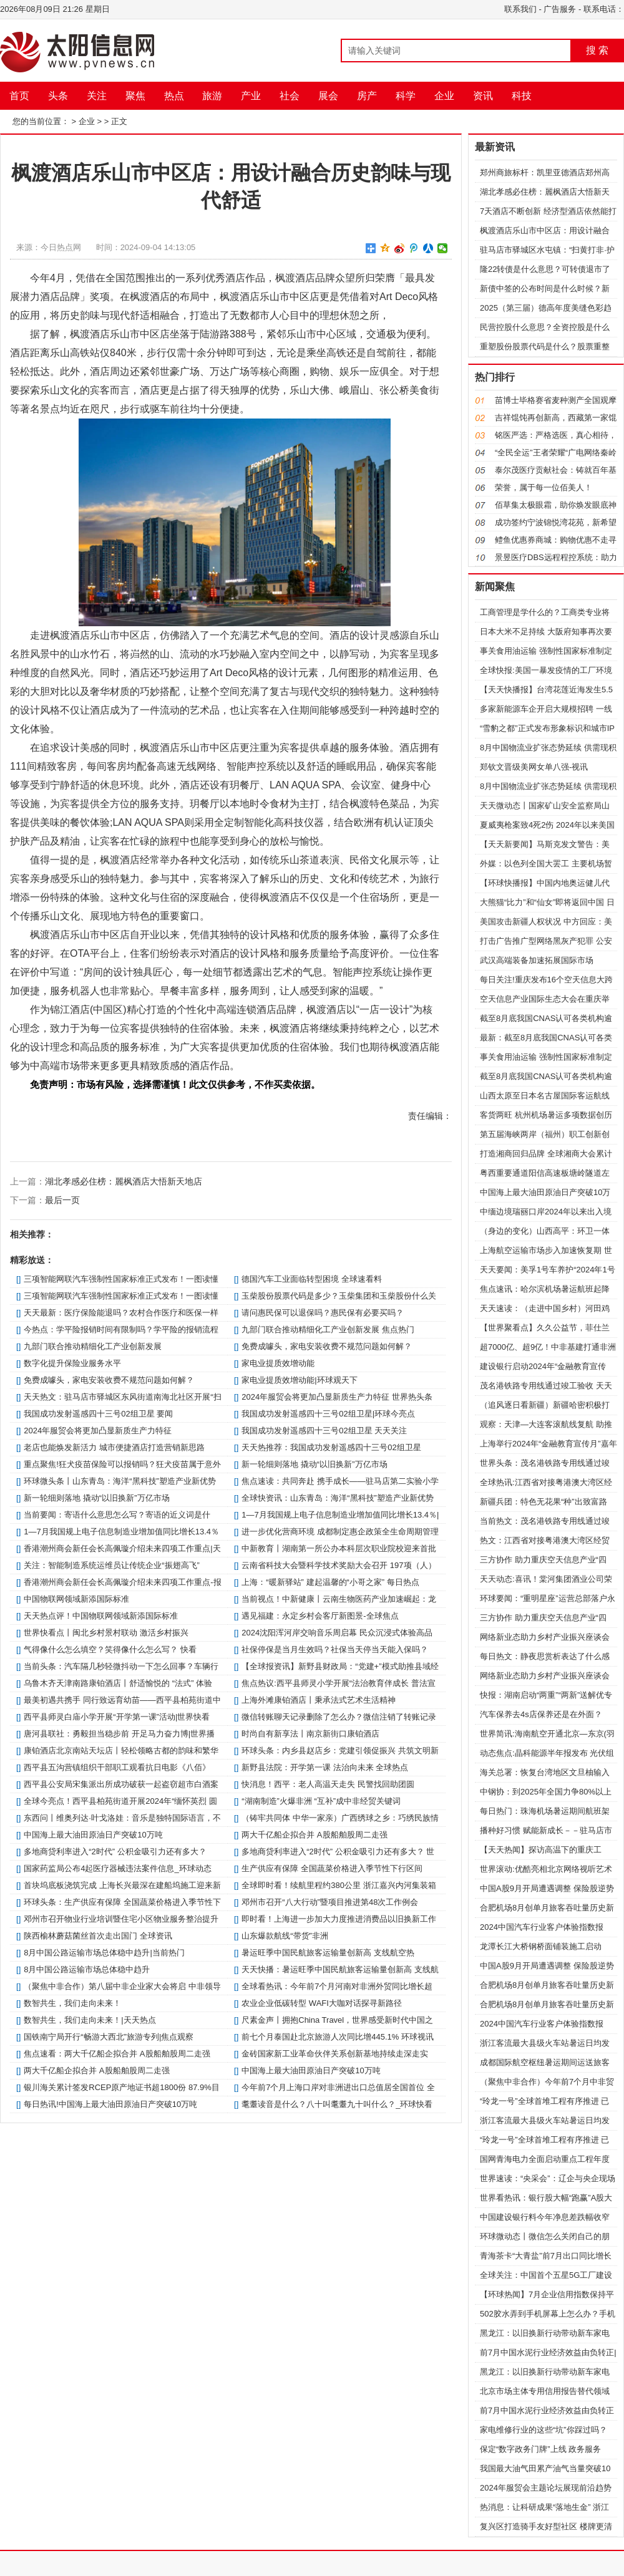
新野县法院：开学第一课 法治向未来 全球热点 (324, 1767)
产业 (251, 95)
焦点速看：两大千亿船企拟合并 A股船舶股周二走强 (117, 2053)
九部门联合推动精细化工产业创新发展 (93, 1346)
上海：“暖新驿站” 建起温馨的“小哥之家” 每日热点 (330, 1582)
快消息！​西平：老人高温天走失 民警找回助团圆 (327, 1784)
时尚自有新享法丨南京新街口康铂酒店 (310, 1733)
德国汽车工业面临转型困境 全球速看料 (311, 1279)
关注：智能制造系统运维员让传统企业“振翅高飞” (112, 1565)
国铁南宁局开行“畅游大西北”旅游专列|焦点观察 (108, 2036)
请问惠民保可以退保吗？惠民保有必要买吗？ (322, 1312)
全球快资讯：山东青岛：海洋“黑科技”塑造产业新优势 (337, 1498)
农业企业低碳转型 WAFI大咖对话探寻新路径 (321, 2003)
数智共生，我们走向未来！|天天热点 (89, 2020)
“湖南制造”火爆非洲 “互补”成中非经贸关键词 (321, 1801)
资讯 (483, 95)
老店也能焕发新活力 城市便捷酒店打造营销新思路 (114, 1447)
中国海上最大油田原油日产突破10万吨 (93, 1834)
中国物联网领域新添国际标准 (76, 1599)
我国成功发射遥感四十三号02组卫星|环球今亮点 (328, 1413)
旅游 (212, 95)
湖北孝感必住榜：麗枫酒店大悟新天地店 (123, 1181)
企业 (444, 95)
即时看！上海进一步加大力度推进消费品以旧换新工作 (338, 1919)
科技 (522, 95)
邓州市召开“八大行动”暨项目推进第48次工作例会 (329, 1902)
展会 (328, 95)
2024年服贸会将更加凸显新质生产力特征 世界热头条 (336, 1397)
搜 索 (597, 50)
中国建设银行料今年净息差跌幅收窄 (545, 2217)
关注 (97, 95)
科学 (406, 95)
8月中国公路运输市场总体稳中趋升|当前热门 (104, 1952)
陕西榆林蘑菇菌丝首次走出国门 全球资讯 (98, 1935)
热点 (174, 95)
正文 (119, 121)
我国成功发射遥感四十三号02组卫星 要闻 (98, 1413)
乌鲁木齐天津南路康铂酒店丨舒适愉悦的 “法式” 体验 (118, 1683)
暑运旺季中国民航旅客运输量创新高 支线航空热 (327, 1952)
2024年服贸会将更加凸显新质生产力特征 (98, 1430)
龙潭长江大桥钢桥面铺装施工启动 (541, 1946)
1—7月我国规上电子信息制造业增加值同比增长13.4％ (121, 1531)
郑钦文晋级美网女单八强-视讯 (534, 767)
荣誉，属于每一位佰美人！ (543, 487)
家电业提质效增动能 (277, 1363)
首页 (19, 95)
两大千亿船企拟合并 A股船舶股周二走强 (314, 1834)
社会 (290, 95)
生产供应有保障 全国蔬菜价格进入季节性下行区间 (331, 1868)
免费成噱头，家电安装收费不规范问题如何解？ (326, 1346)
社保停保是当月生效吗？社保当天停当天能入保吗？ (334, 1649)
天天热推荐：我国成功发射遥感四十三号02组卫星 (331, 1447)
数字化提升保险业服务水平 (72, 1363)
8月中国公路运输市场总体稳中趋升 (87, 1969)
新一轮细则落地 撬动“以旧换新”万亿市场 (314, 1464)
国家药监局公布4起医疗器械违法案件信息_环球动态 (117, 1868)
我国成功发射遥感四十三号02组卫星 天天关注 (324, 1430)
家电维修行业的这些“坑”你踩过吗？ (543, 2429)
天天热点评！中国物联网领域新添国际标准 (101, 1615)
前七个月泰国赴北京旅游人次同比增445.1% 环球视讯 (337, 2036)
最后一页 (62, 1200)
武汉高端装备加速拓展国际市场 (536, 960)
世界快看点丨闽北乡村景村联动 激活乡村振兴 (106, 1632)
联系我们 (520, 9)
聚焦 (135, 95)
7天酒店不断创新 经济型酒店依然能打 (548, 211)
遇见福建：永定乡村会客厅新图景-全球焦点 (319, 1615)
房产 (367, 95)
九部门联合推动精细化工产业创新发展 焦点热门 (327, 1329)
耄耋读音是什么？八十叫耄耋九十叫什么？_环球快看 (336, 2104)
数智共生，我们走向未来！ (72, 2003)
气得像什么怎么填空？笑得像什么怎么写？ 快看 (110, 1649)
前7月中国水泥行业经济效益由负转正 (547, 2410)
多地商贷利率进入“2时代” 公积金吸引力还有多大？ (115, 1851)
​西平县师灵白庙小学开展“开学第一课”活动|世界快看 (117, 1716)
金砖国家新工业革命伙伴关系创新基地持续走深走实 (334, 2053)
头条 (58, 95)
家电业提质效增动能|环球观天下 (299, 1380)
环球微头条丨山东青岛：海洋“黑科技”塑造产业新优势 (120, 1481)
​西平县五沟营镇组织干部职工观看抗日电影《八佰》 (117, 1767)
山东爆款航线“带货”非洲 (284, 1935)
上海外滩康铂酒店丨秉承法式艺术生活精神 (318, 1700)
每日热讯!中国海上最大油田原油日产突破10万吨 (110, 2104)
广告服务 (560, 9)
